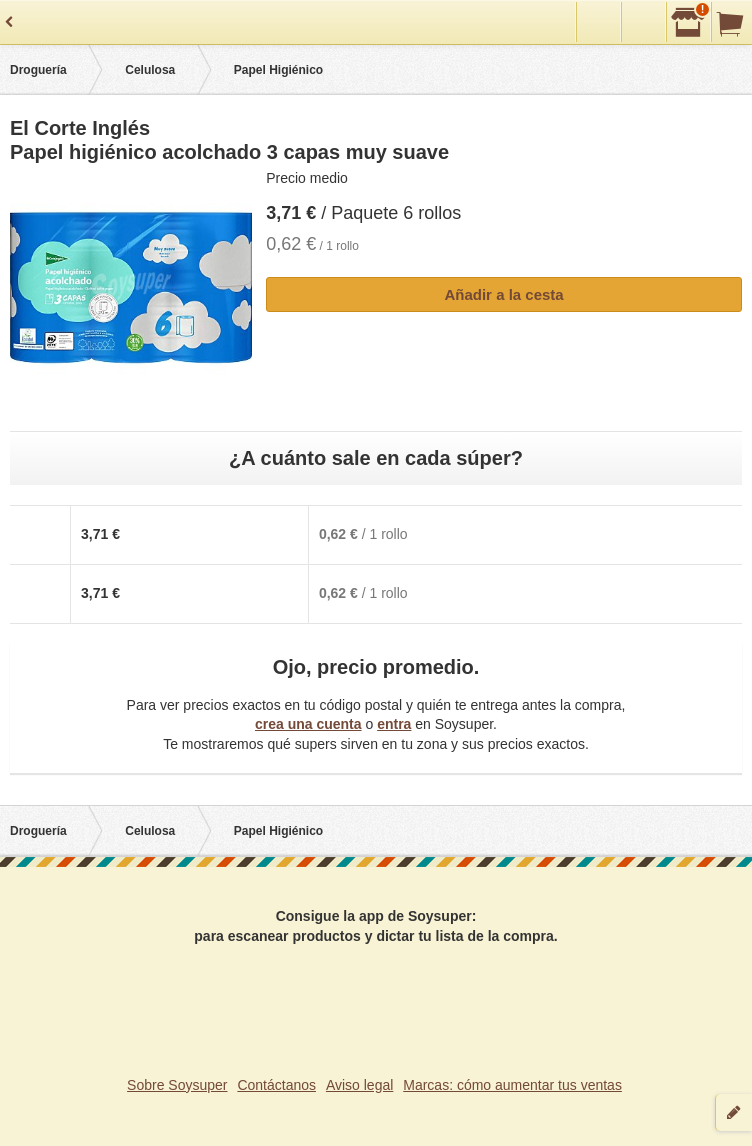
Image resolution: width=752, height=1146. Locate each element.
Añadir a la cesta (503, 294)
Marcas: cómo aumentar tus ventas (512, 1085)
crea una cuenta (308, 724)
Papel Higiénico (278, 70)
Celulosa (150, 70)
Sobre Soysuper (177, 1085)
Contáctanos (276, 1085)
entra (394, 724)
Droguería (38, 70)
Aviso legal (359, 1085)
